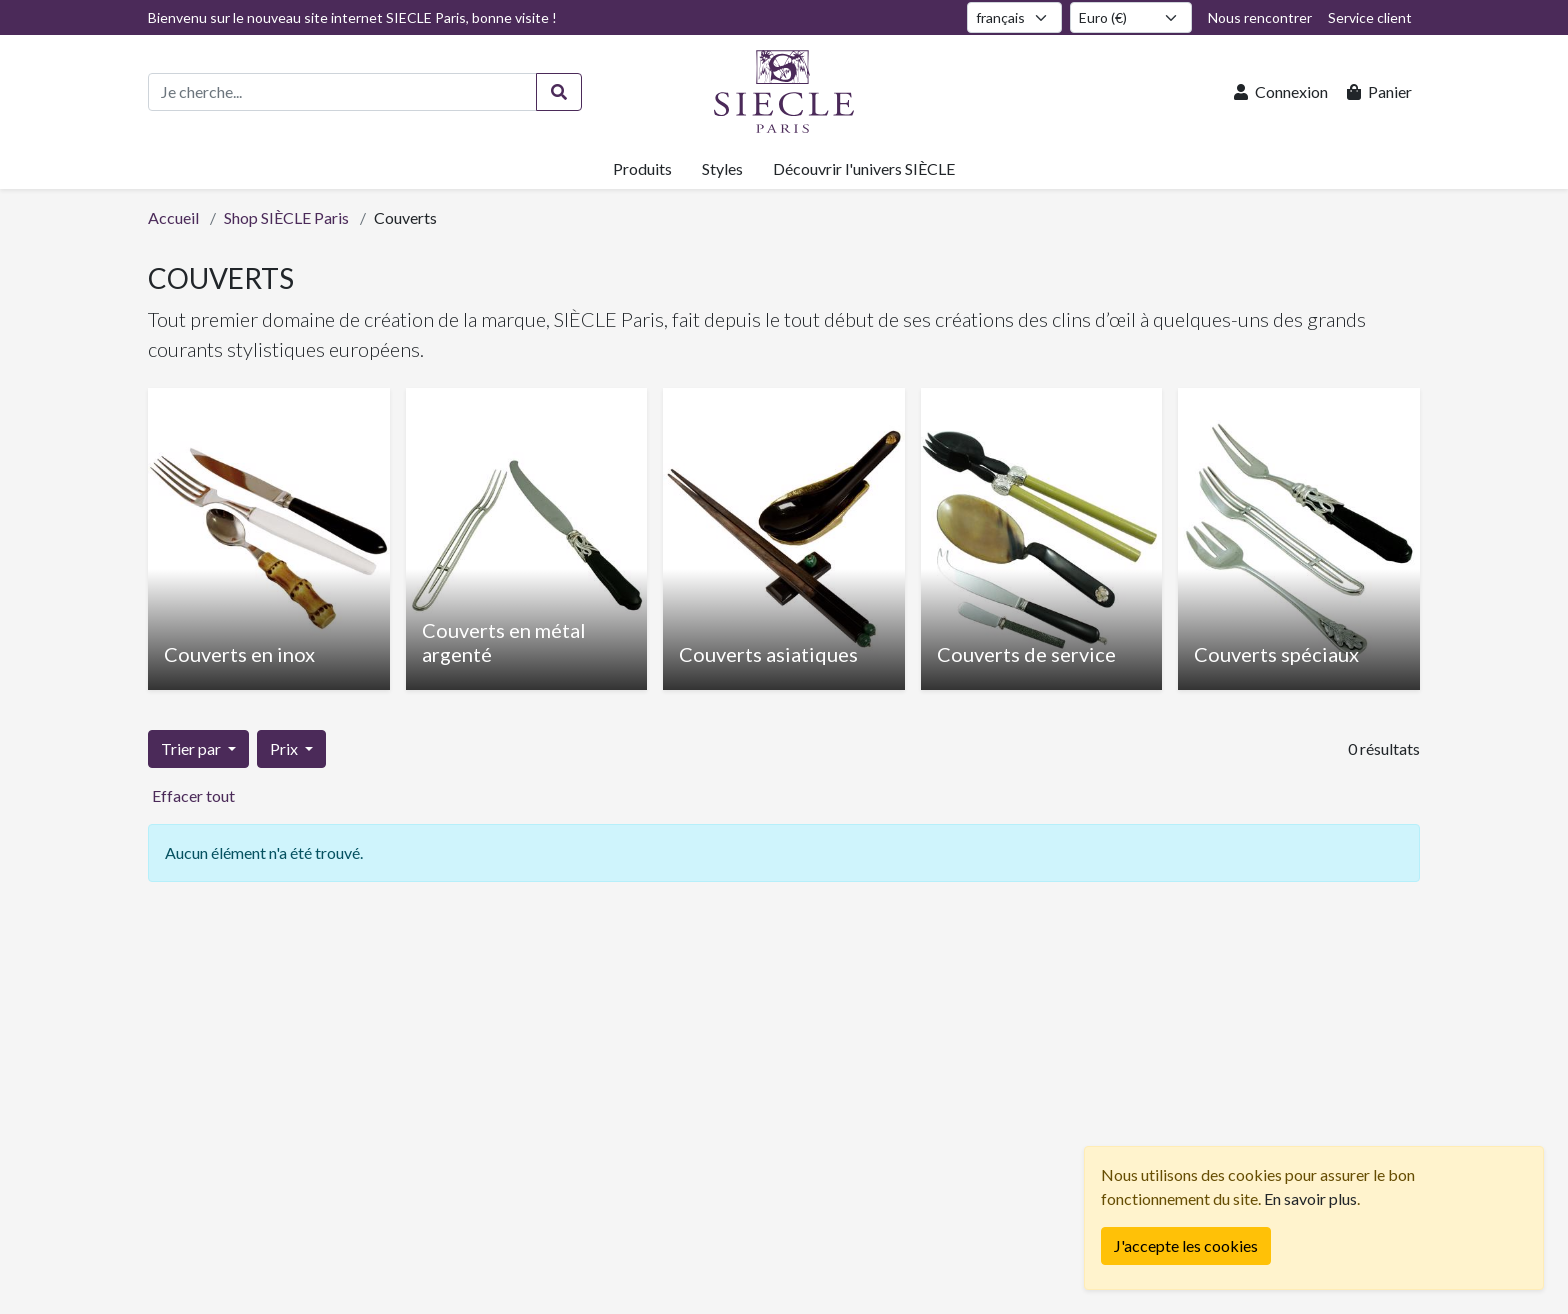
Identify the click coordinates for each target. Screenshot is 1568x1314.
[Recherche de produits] (342, 92)
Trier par (192, 748)
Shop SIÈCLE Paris (286, 217)
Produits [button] (642, 168)
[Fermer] (1186, 1246)
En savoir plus (1310, 1198)
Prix (285, 748)
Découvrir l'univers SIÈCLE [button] (864, 168)
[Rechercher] (559, 92)
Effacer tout (193, 795)
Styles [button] (722, 168)
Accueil (173, 217)
